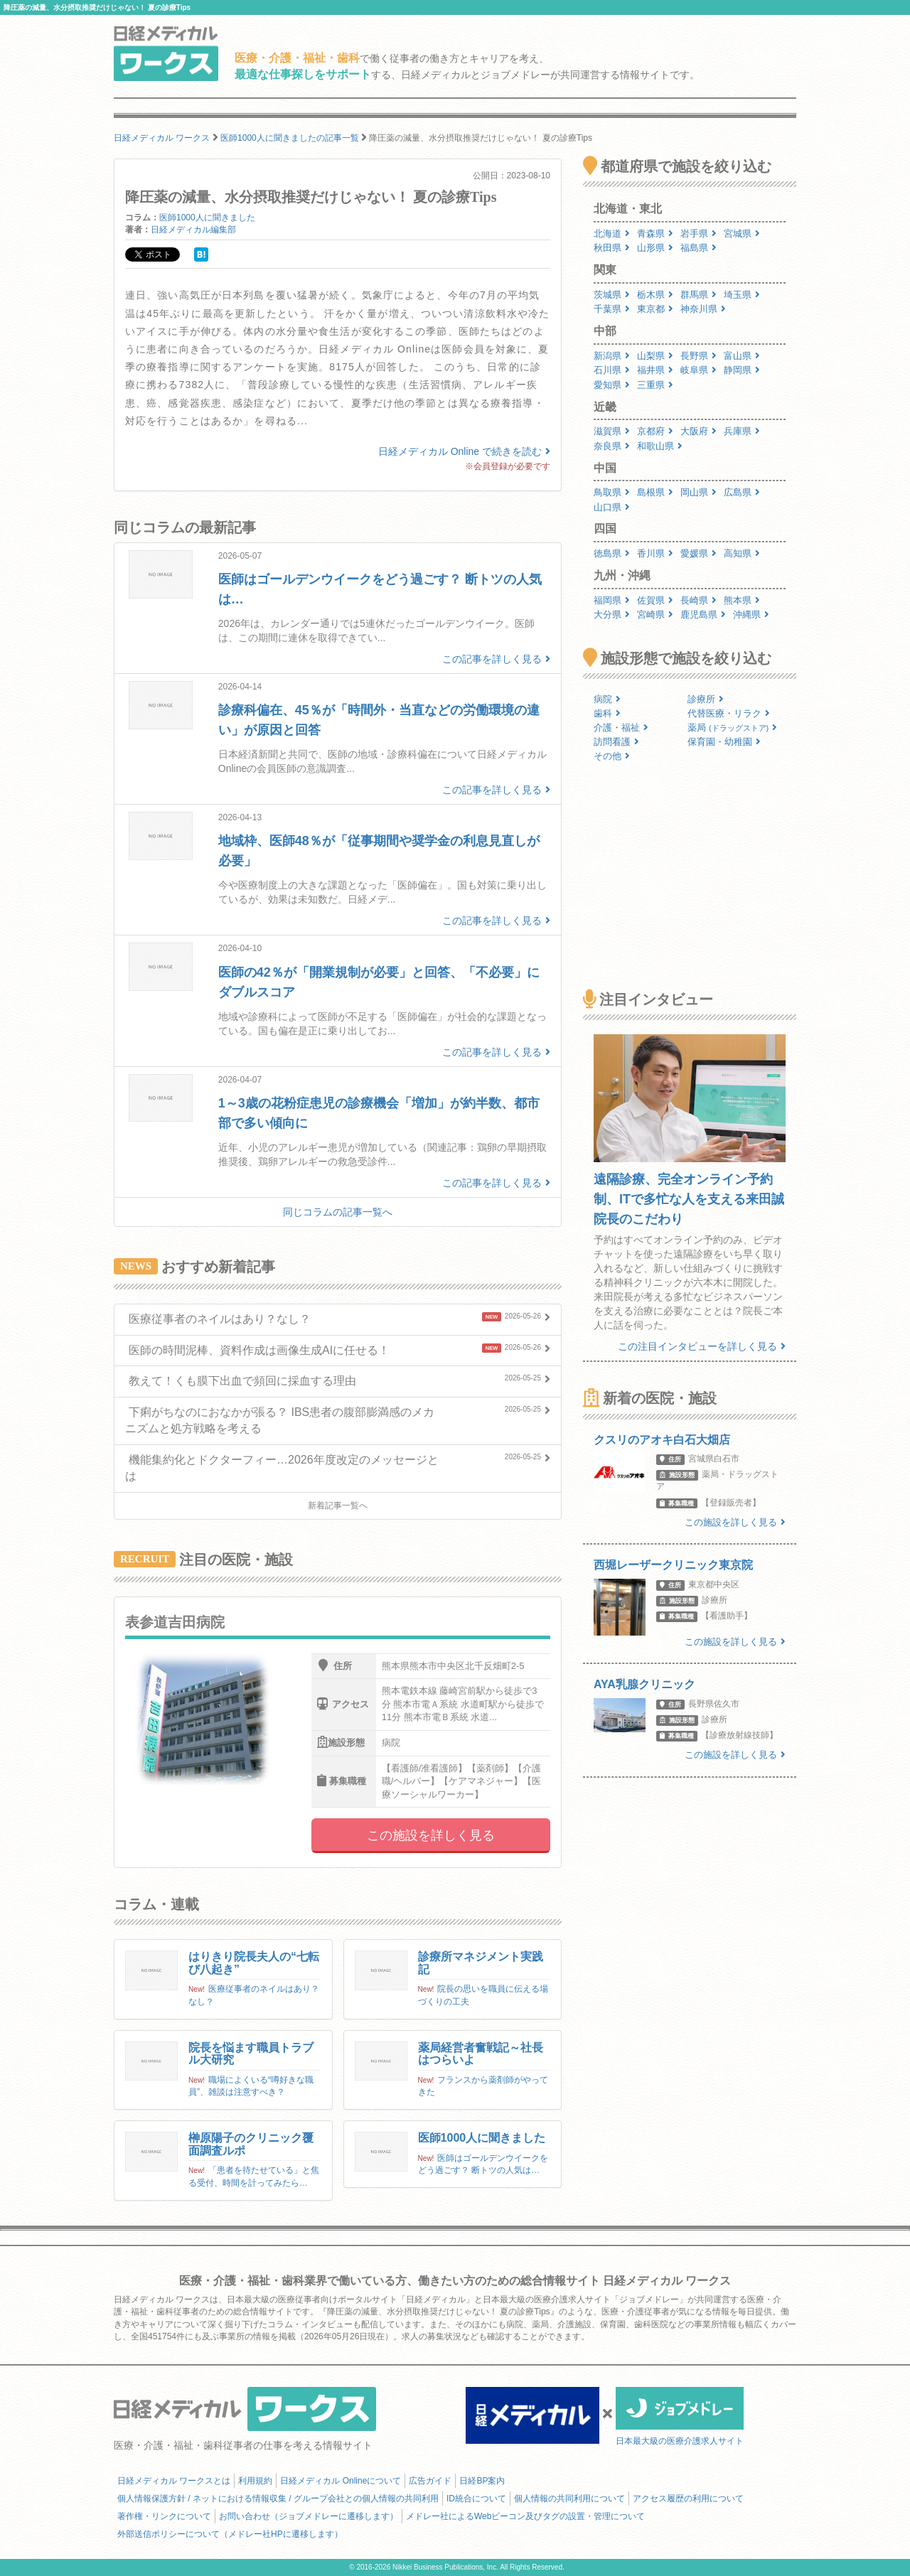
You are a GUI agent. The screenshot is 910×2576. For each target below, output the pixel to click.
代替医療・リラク (728, 713)
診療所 (705, 699)
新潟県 (612, 355)
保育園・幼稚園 (724, 741)
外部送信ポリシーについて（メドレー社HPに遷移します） (230, 2534)
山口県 (612, 507)
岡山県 (698, 492)
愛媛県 (698, 553)
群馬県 (698, 294)
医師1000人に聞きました (207, 217)
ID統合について (476, 2498)
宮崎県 (655, 614)
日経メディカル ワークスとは (173, 2481)
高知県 (742, 553)
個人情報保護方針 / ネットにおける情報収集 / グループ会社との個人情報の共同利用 (278, 2498)
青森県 (655, 233)
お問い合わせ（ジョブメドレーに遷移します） (308, 2516)
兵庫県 (742, 431)
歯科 (607, 713)
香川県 (655, 553)
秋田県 (612, 247)
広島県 (742, 492)
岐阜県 (698, 370)
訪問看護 (616, 741)
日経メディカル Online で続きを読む (464, 451)
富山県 (742, 355)
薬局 (732, 727)
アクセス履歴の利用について (688, 2498)
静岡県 (742, 370)
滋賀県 (612, 431)
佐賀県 (655, 600)
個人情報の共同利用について (569, 2498)
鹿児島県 (703, 614)
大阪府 (698, 431)
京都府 (655, 431)
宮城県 (742, 233)
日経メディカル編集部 (193, 230)
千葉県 (612, 309)
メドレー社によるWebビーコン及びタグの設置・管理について (525, 2516)
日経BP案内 (482, 2481)
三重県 (655, 385)
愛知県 (612, 385)
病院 (607, 699)
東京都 (655, 309)
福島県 (698, 247)
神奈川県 (703, 309)
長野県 (698, 355)
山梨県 (655, 355)
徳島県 (612, 553)
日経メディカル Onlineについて (340, 2481)
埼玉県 (742, 294)
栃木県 (655, 294)
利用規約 (255, 2481)
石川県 (612, 370)
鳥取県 (612, 492)
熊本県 (742, 600)
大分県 (612, 614)
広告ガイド (430, 2481)
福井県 (655, 370)
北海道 (612, 233)
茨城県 (612, 294)
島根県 (655, 492)
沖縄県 (751, 614)
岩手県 (698, 233)
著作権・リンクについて (164, 2516)
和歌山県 (659, 446)
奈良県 (612, 446)
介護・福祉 (621, 727)
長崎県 (698, 600)
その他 (612, 756)
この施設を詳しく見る (431, 1835)
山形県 (655, 247)
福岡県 (612, 600)
